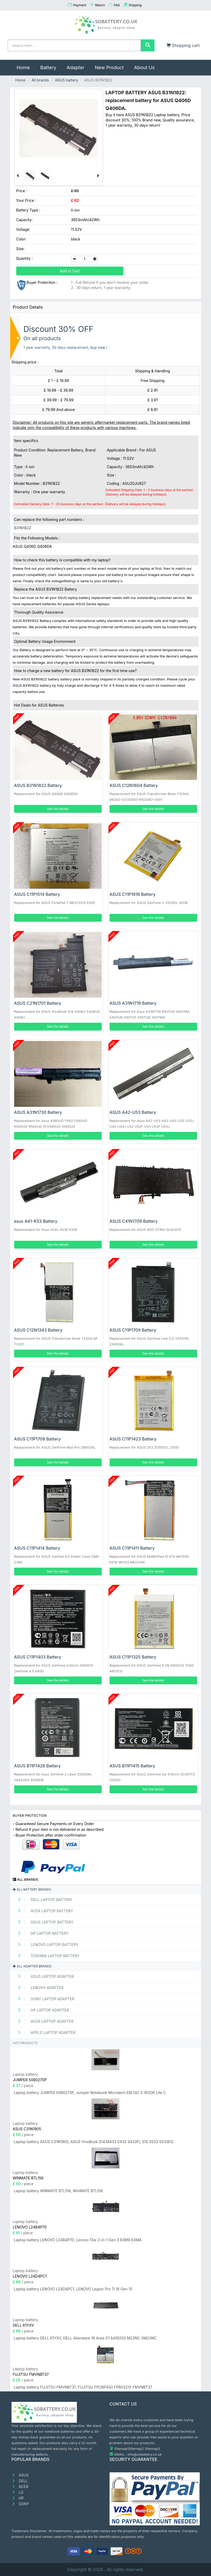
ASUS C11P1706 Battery (37, 1439)
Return (100, 5)
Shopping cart (183, 45)
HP (18, 2498)
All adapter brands (32, 1966)
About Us (144, 67)
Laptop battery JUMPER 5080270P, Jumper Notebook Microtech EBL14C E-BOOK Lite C (90, 2092)
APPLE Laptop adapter (45, 2032)
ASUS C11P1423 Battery (133, 1439)
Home (26, 65)
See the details (58, 809)
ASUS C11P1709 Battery (133, 1330)
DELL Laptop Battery (43, 1899)
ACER (20, 2486)
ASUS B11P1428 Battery (37, 1765)
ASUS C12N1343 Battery (38, 1330)
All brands (40, 80)
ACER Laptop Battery (43, 1911)
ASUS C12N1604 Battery (134, 785)
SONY (20, 2504)
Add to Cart (70, 271)
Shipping (135, 5)
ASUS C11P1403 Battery (37, 1657)
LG (18, 2492)
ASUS (20, 2475)
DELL (20, 2481)
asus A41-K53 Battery (36, 1221)
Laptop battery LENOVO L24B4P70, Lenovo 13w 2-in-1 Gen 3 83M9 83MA (78, 2240)
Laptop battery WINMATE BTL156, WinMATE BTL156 (58, 2191)
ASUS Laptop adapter (44, 1976)
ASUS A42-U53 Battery (133, 1112)
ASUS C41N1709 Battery (134, 1221)
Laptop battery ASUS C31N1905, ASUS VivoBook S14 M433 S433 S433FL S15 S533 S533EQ (93, 2141)
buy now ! (98, 347)
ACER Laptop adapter (44, 2021)
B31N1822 (22, 528)
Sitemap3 (152, 2448)
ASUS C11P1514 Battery (37, 894)
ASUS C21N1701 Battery (37, 1003)
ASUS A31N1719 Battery (133, 1003)
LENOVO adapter (39, 1987)
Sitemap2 (136, 2448)
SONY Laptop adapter (44, 1999)
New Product (109, 67)
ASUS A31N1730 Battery (38, 1112)
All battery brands (32, 1889)
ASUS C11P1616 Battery (133, 894)
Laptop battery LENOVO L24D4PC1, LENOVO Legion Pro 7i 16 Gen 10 (73, 2289)
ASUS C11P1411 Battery (132, 1548)
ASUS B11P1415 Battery (132, 1765)
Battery (48, 67)
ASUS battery (66, 80)
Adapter (75, 67)
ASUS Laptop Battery (43, 1922)
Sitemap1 (122, 2448)
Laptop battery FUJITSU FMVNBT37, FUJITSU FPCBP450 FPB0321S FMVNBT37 (83, 2387)
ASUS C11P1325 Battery (133, 1657)
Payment (79, 5)
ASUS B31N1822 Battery (38, 785)
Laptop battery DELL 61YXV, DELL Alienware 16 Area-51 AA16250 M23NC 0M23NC (85, 2338)
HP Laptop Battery (41, 1933)
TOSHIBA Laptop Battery (46, 1956)
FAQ (117, 5)
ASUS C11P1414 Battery (37, 1548)
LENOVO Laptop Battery (46, 1944)
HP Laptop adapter (41, 2010)
